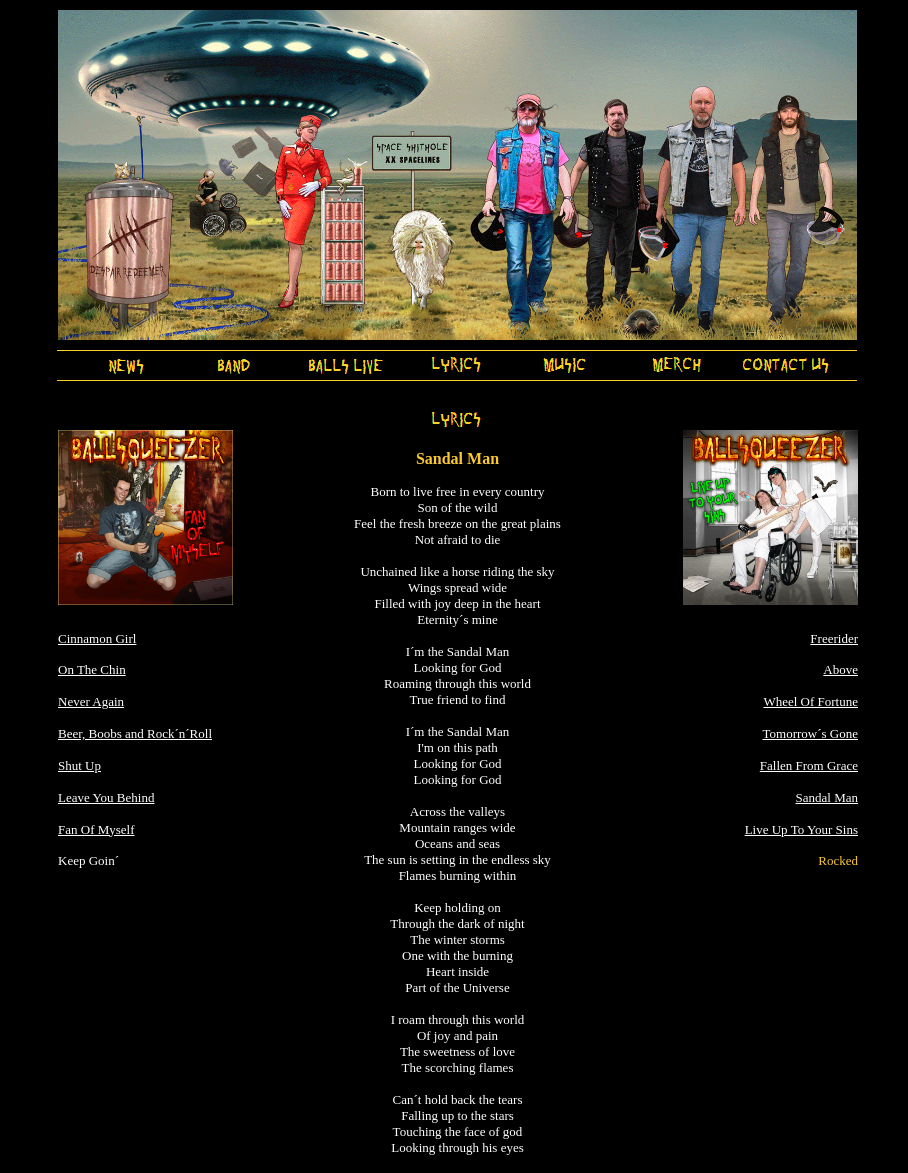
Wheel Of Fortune (810, 701)
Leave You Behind (106, 797)
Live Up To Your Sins (801, 829)
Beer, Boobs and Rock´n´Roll (135, 733)
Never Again (91, 701)
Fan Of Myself (96, 829)
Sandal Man (827, 797)
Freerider (834, 638)
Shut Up (79, 765)
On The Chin (92, 669)
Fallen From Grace (809, 765)
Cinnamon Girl (97, 638)
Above (840, 669)
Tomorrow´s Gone (811, 733)
